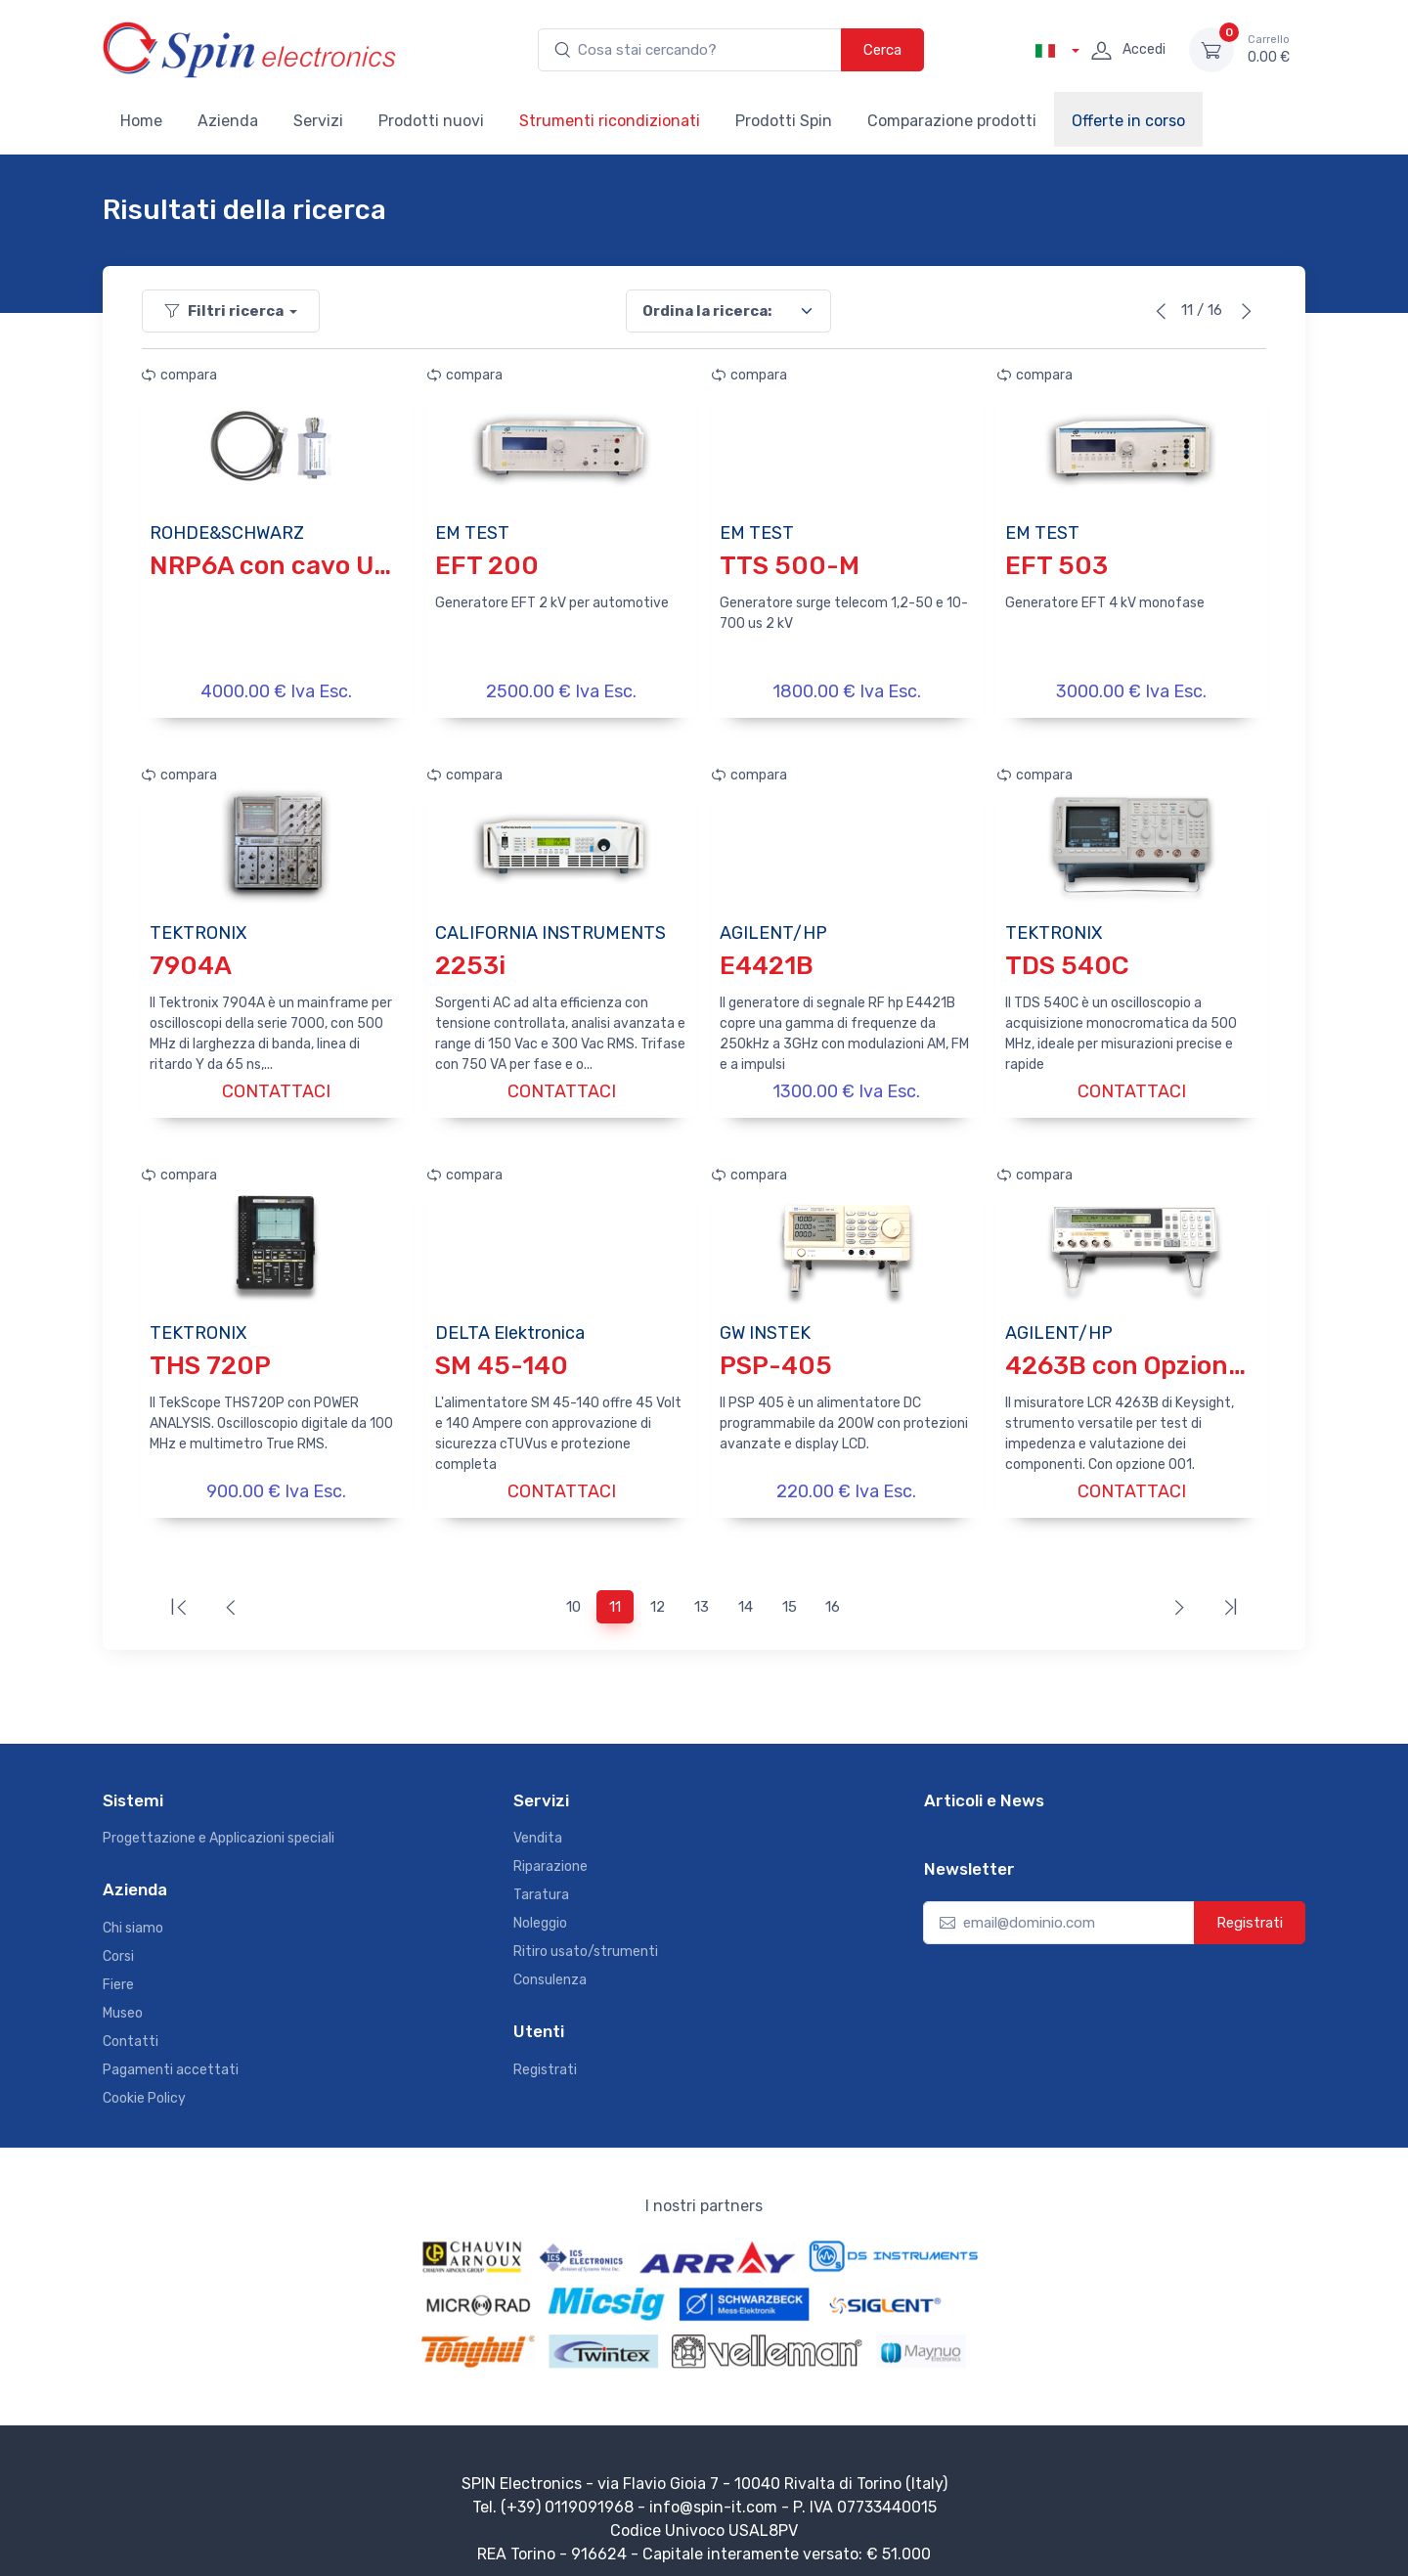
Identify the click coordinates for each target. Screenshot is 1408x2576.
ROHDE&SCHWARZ (227, 533)
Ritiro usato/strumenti (585, 1938)
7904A (191, 961)
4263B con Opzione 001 (1150, 1356)
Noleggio (540, 1909)
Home (141, 120)
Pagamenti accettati (171, 2056)
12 (657, 1593)
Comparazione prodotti (951, 120)
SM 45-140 (501, 1356)
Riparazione (550, 1852)
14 (745, 1593)
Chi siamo (133, 1914)
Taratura (541, 1881)
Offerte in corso (1128, 120)
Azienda (228, 120)
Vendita (537, 1824)
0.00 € (1269, 49)
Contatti (130, 2028)
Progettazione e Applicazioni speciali (218, 1824)
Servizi (318, 120)
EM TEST (472, 533)
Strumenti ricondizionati (609, 120)
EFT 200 (487, 566)
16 (832, 1593)
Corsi (118, 1942)
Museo (123, 1999)
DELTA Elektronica (510, 1323)
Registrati (545, 2056)
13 (701, 1593)
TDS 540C (1067, 961)
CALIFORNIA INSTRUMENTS (550, 928)
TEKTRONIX (198, 928)
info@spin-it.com (713, 2493)
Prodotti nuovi (431, 120)
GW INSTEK (765, 1323)
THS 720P (210, 1356)
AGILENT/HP (773, 928)
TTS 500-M (789, 566)
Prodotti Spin (783, 120)
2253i (470, 961)
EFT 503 (1056, 566)
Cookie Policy (144, 2084)
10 (573, 1593)
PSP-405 (776, 1356)
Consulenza (550, 1966)
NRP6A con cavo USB (278, 566)
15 (789, 1593)
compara (179, 375)
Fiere (118, 1971)
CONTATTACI (276, 1086)
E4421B (767, 961)
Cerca (882, 50)
